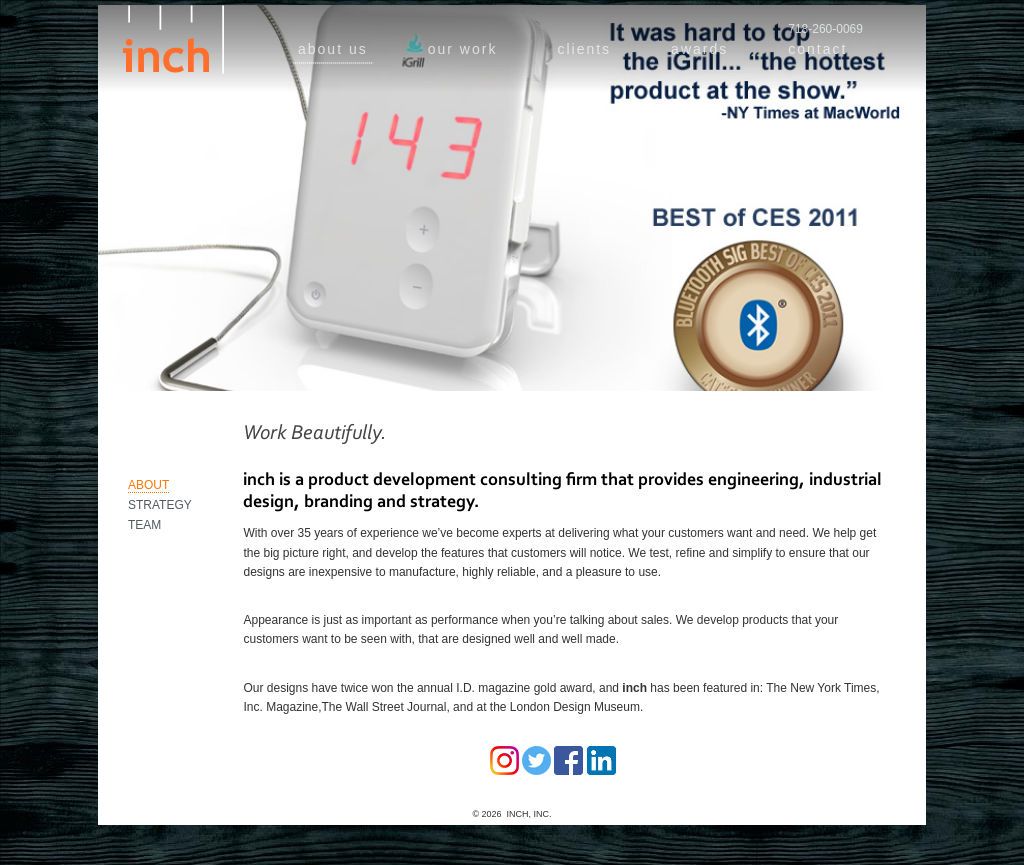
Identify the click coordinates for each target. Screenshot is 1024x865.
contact (817, 49)
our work (463, 49)
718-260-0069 (825, 29)
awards (699, 49)
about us (333, 49)
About (148, 485)
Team (144, 525)
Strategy (160, 505)
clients (584, 49)
